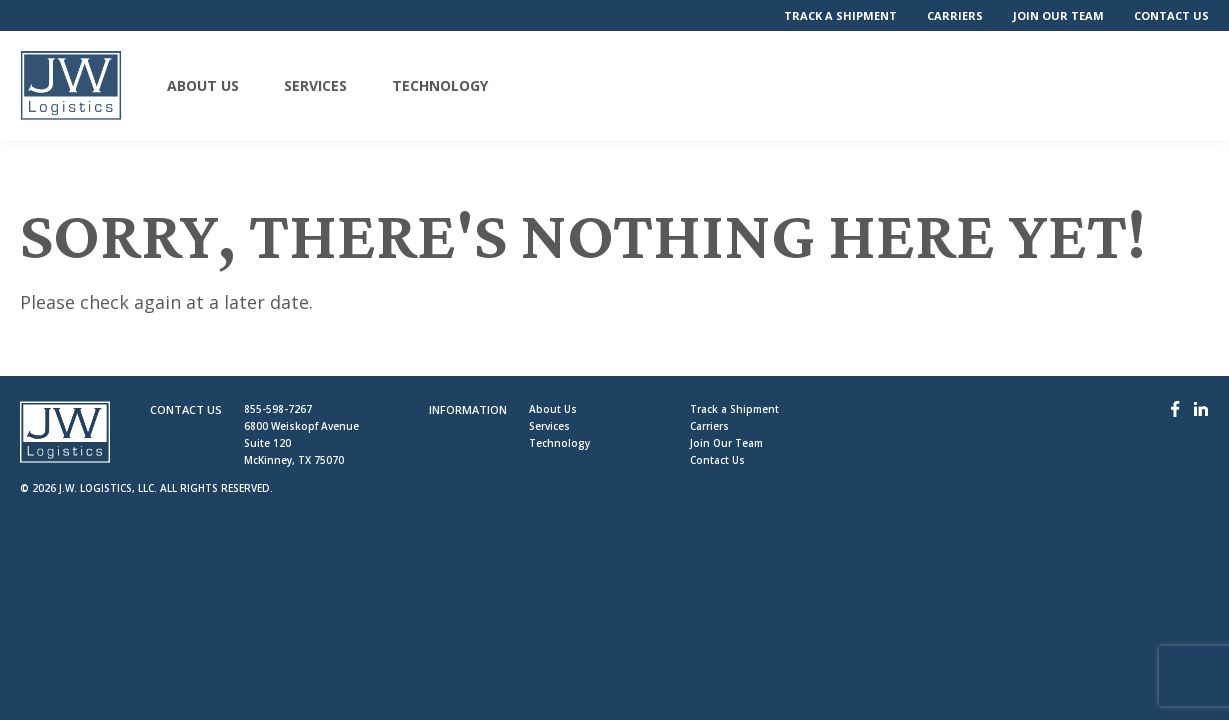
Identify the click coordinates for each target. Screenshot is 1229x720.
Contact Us (1171, 15)
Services (315, 86)
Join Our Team (1058, 15)
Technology (440, 86)
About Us (203, 86)
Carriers (955, 15)
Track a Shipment (840, 15)
